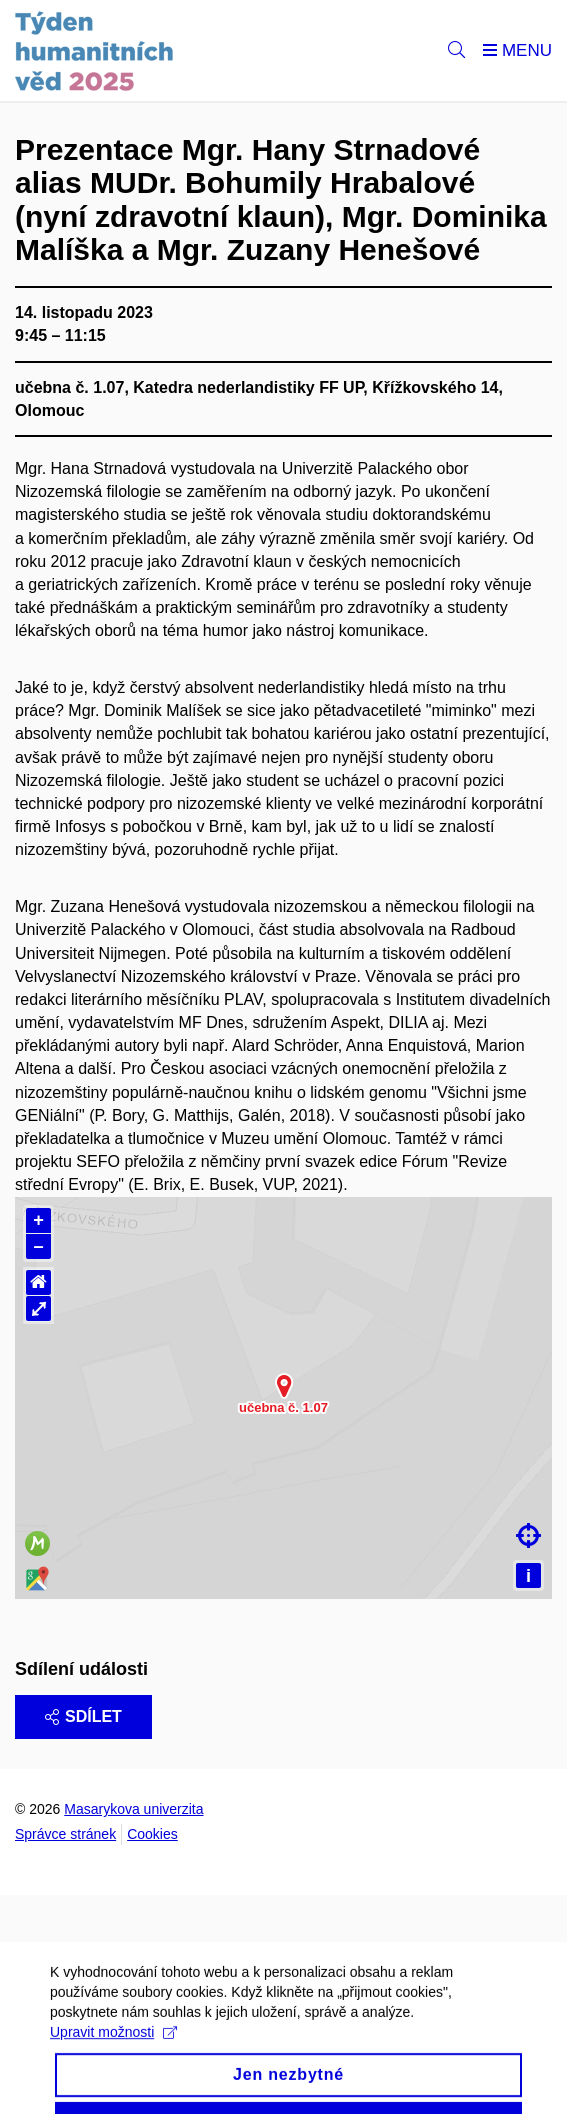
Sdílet (83, 1716)
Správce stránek (65, 1834)
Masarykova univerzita (133, 1809)
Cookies (152, 1834)
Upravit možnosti (113, 2055)
